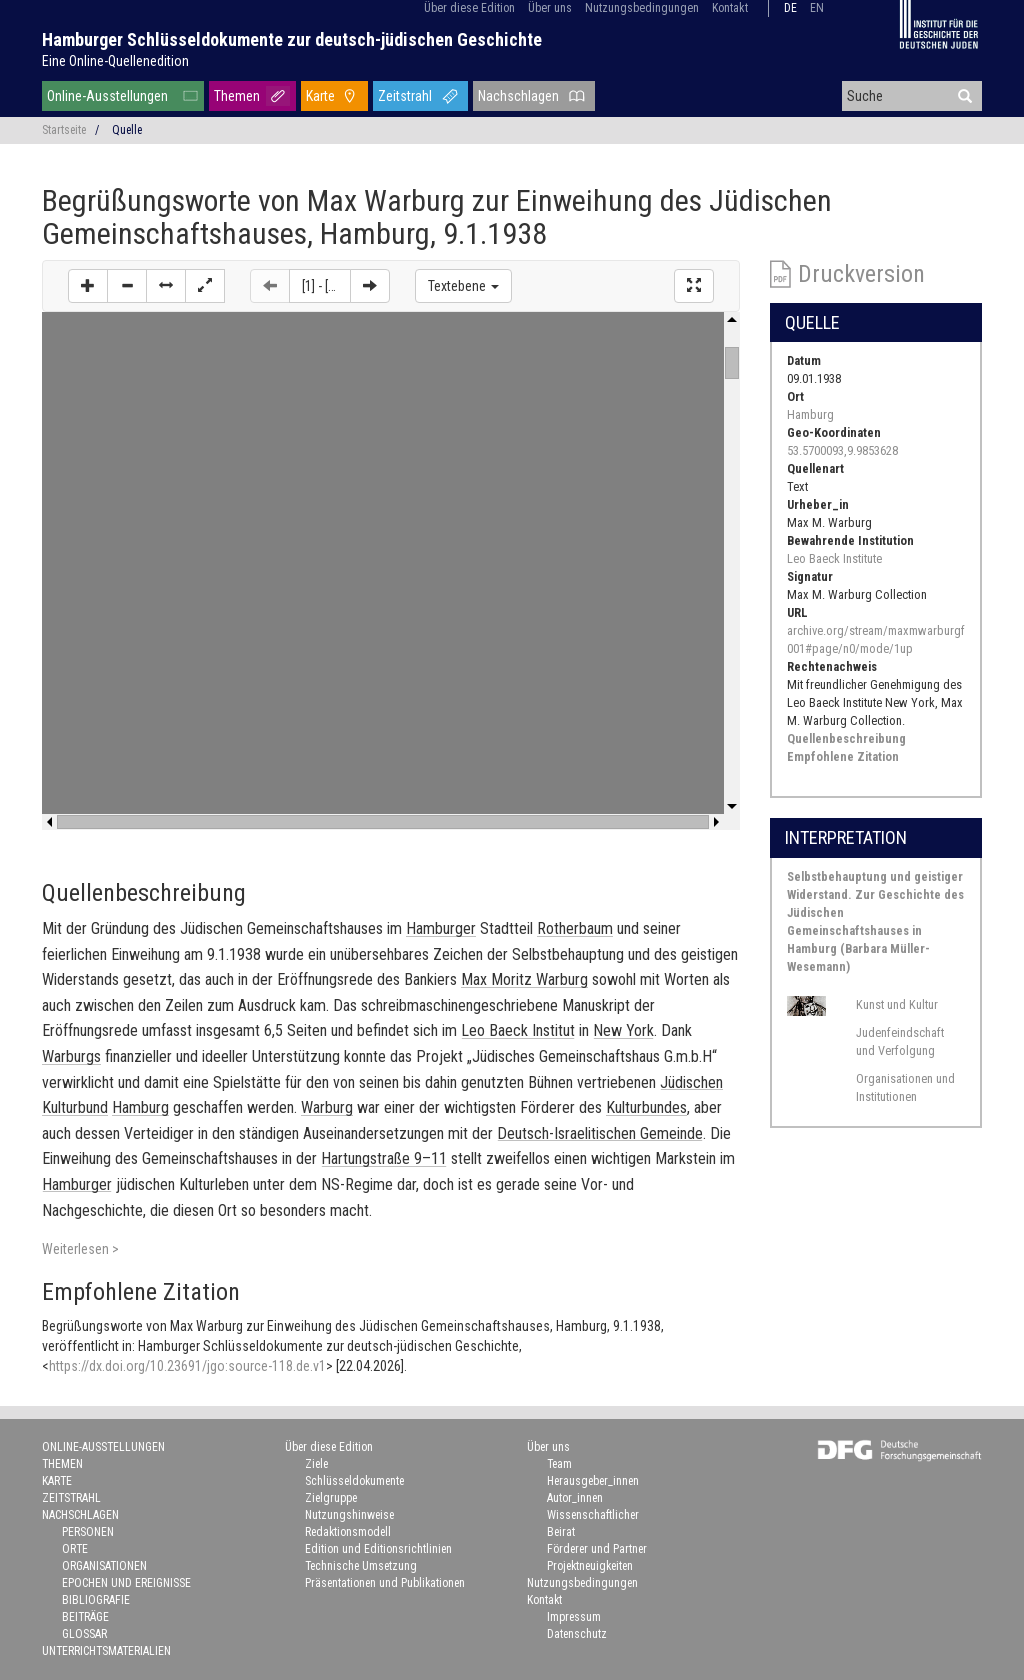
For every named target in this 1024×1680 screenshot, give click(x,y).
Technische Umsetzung (361, 1566)
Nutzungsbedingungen (642, 8)
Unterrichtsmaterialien (106, 1651)
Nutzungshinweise (349, 1515)
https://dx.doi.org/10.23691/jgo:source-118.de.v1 (187, 1366)
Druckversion (861, 274)
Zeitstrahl (405, 96)
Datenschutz (577, 1634)
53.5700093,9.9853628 (842, 450)
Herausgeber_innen (593, 1481)
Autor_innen (575, 1498)
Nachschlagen (518, 96)
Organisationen (104, 1566)
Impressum (574, 1617)
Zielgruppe (331, 1498)
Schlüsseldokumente (354, 1481)
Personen (88, 1532)
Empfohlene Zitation (843, 756)
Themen (237, 96)
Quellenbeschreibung (846, 738)
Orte (75, 1549)
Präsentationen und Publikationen (385, 1583)
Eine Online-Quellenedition (115, 61)
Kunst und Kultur (897, 1004)
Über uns (550, 8)
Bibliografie (96, 1600)
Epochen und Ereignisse (126, 1583)
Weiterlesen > (80, 1249)
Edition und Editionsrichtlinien (378, 1549)
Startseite (64, 130)
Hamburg (810, 414)
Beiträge (85, 1617)
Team (559, 1464)
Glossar (84, 1634)
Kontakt (730, 8)
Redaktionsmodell (348, 1532)
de (790, 8)
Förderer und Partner (597, 1549)
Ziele (316, 1464)
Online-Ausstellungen (107, 96)
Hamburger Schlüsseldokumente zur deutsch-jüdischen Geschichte (292, 39)
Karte (320, 96)
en (817, 8)
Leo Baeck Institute (834, 558)
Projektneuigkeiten (590, 1566)
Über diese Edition (469, 8)
